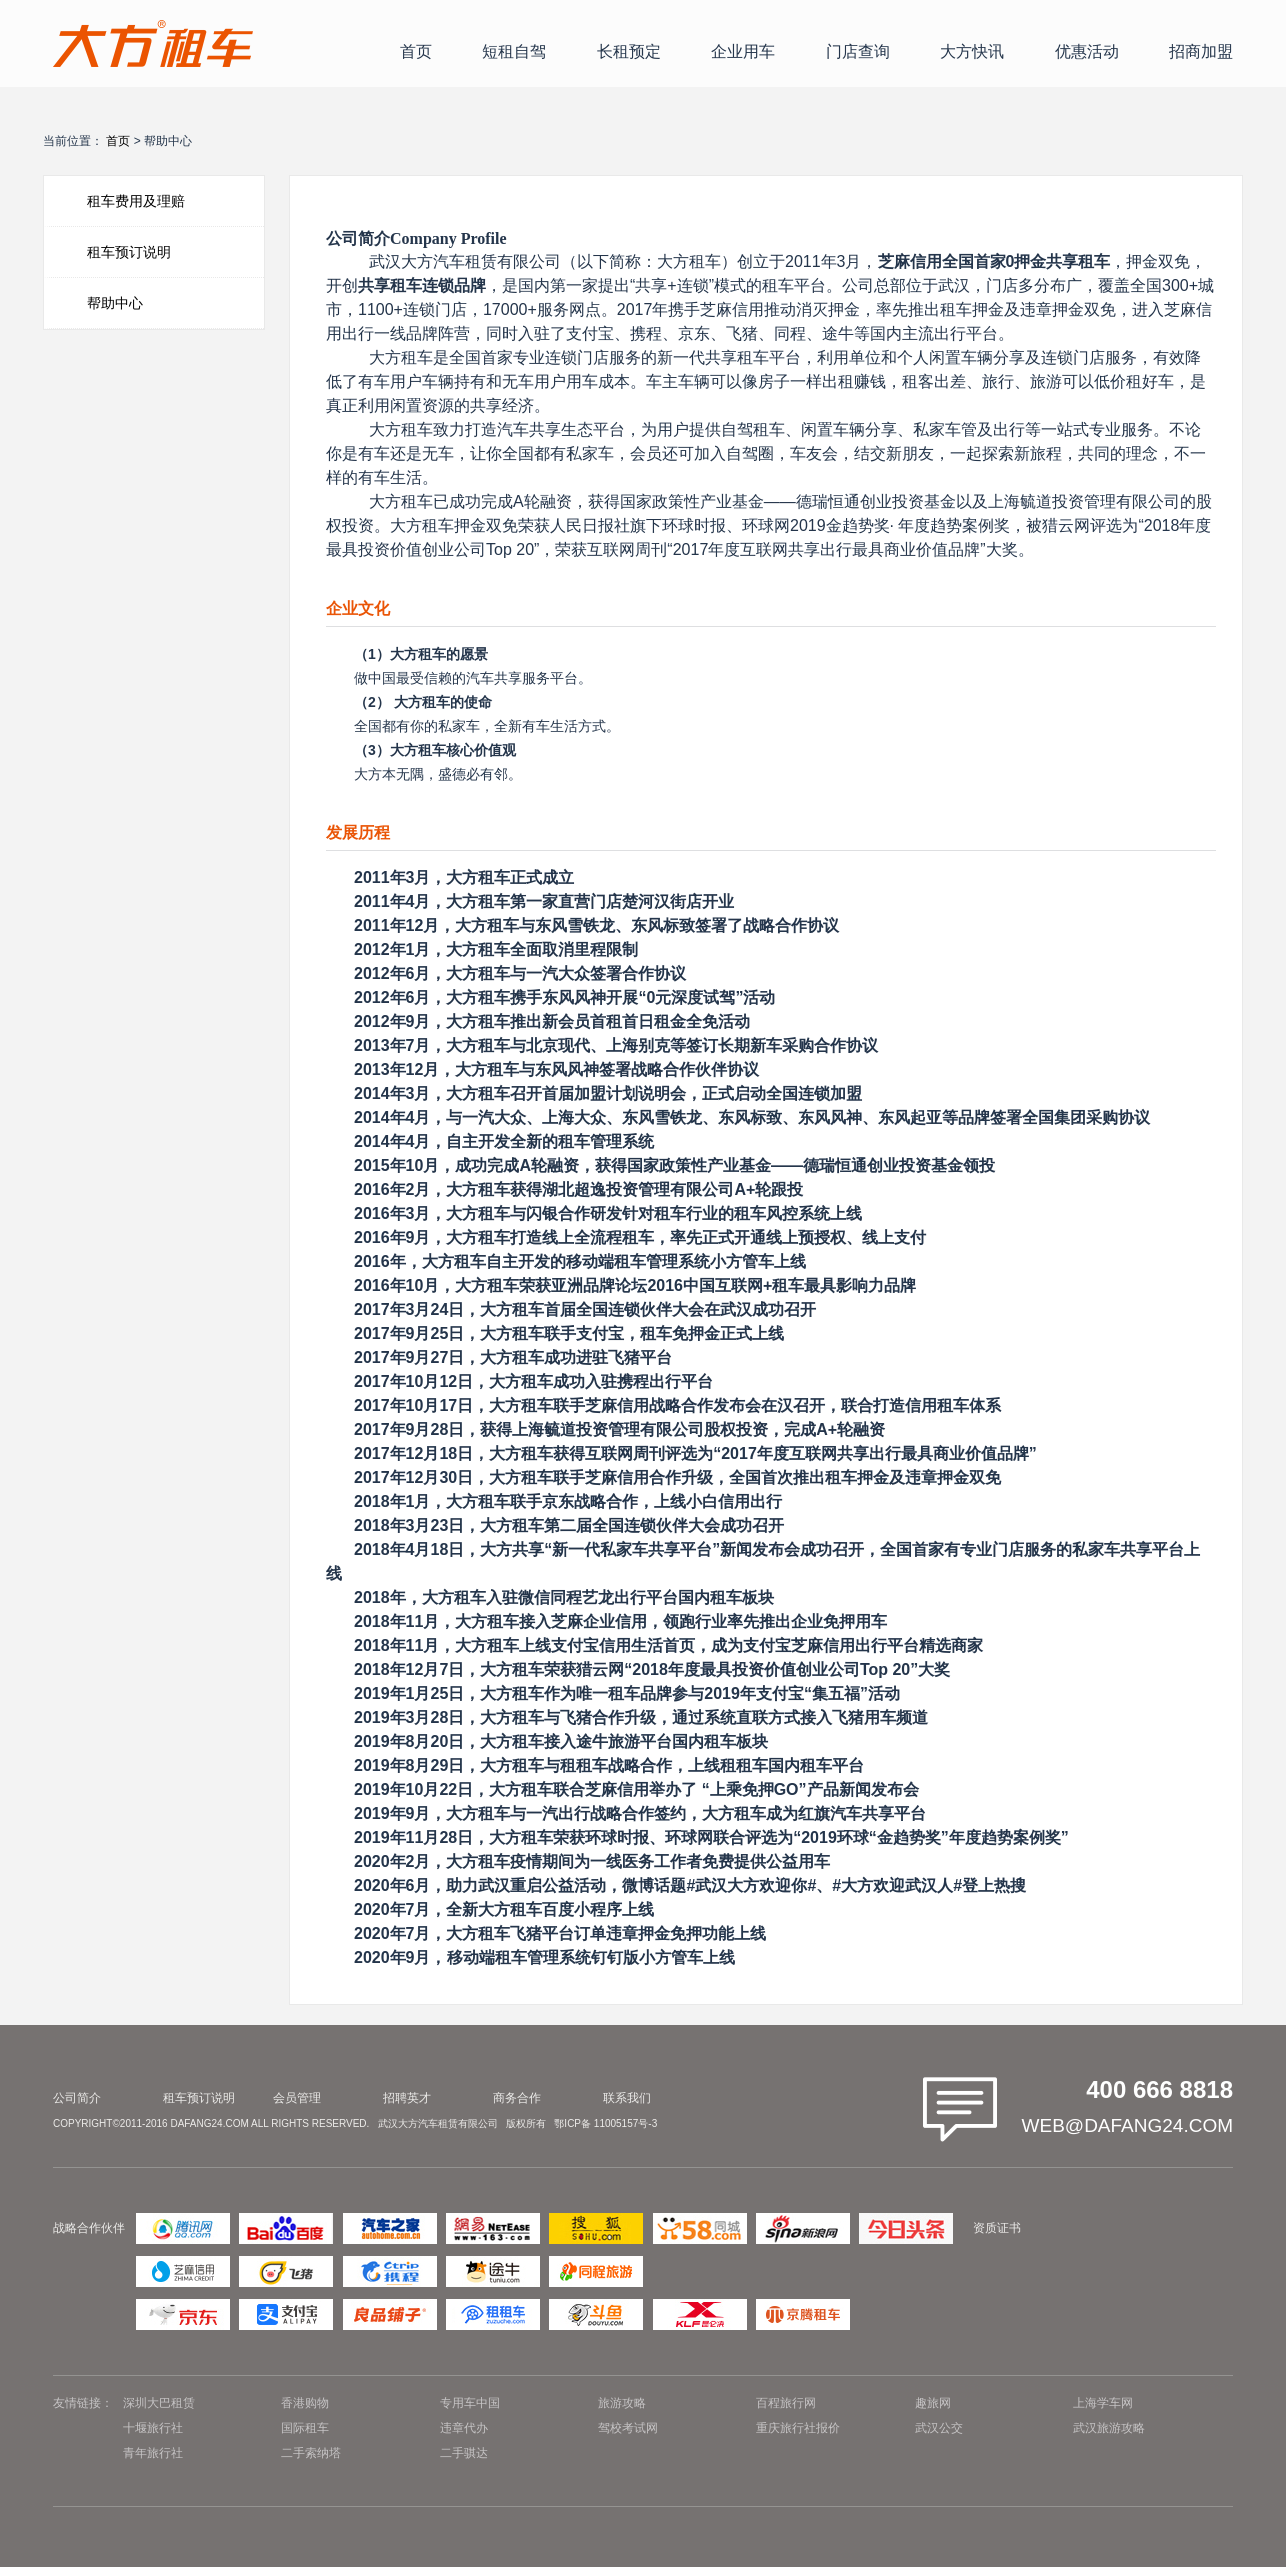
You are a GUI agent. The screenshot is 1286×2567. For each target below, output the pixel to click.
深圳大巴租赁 (159, 2403)
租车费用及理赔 (136, 201)
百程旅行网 (786, 2403)
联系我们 (627, 2098)
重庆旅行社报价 (798, 2428)
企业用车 (743, 51)
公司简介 (77, 2098)
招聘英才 (407, 2098)
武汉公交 (939, 2428)
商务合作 (517, 2098)
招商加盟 (1201, 51)
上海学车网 (1103, 2403)
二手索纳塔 (311, 2453)
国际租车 (305, 2428)
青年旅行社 (153, 2453)
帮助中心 (115, 303)
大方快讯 (972, 51)
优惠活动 (1087, 51)
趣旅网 (933, 2403)
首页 (416, 51)
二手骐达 (464, 2453)
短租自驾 (514, 51)
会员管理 (297, 2098)
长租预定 (629, 51)
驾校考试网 (628, 2428)
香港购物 (305, 2403)
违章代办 (464, 2428)
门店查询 (858, 51)
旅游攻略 (622, 2403)
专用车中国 (470, 2403)
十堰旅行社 (153, 2428)
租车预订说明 (129, 252)
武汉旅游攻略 (1109, 2428)
